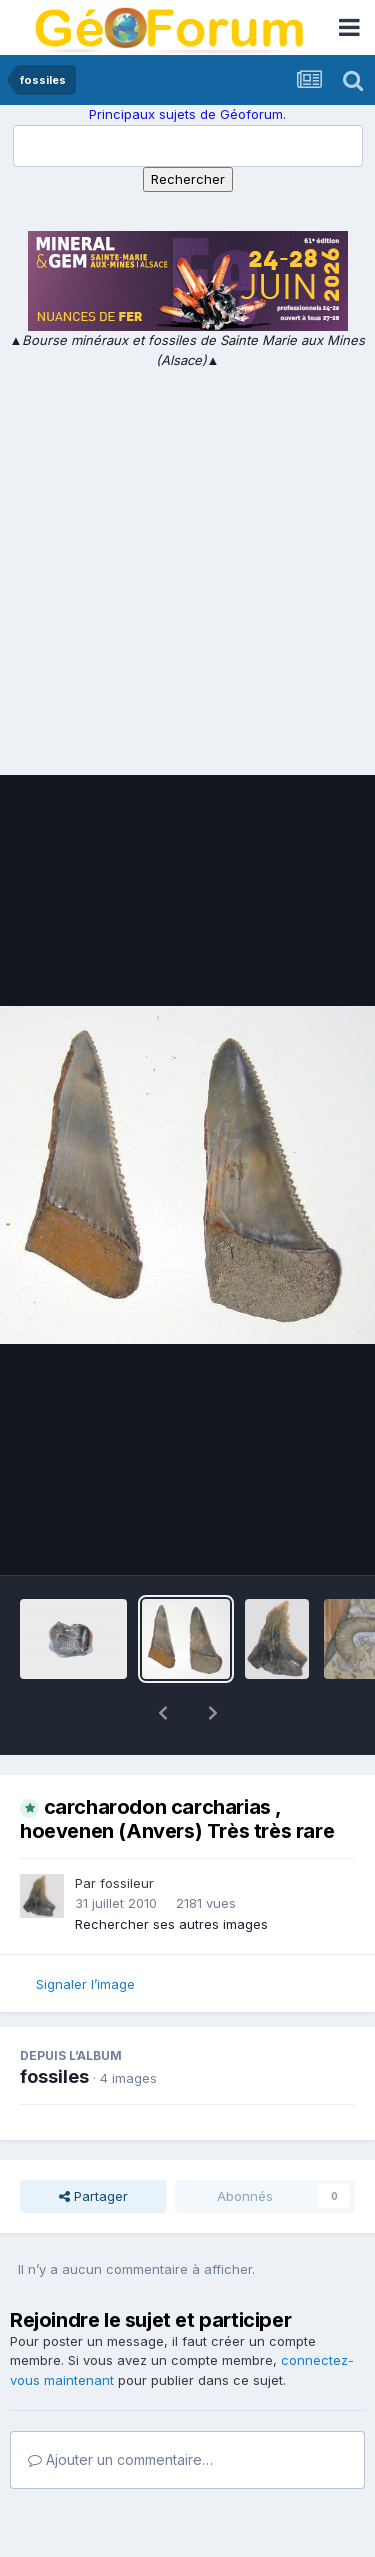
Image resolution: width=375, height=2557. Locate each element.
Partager (93, 2144)
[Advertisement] (187, 567)
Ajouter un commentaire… (120, 2407)
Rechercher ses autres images (171, 1872)
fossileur (127, 1831)
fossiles (54, 2024)
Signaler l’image (85, 1932)
